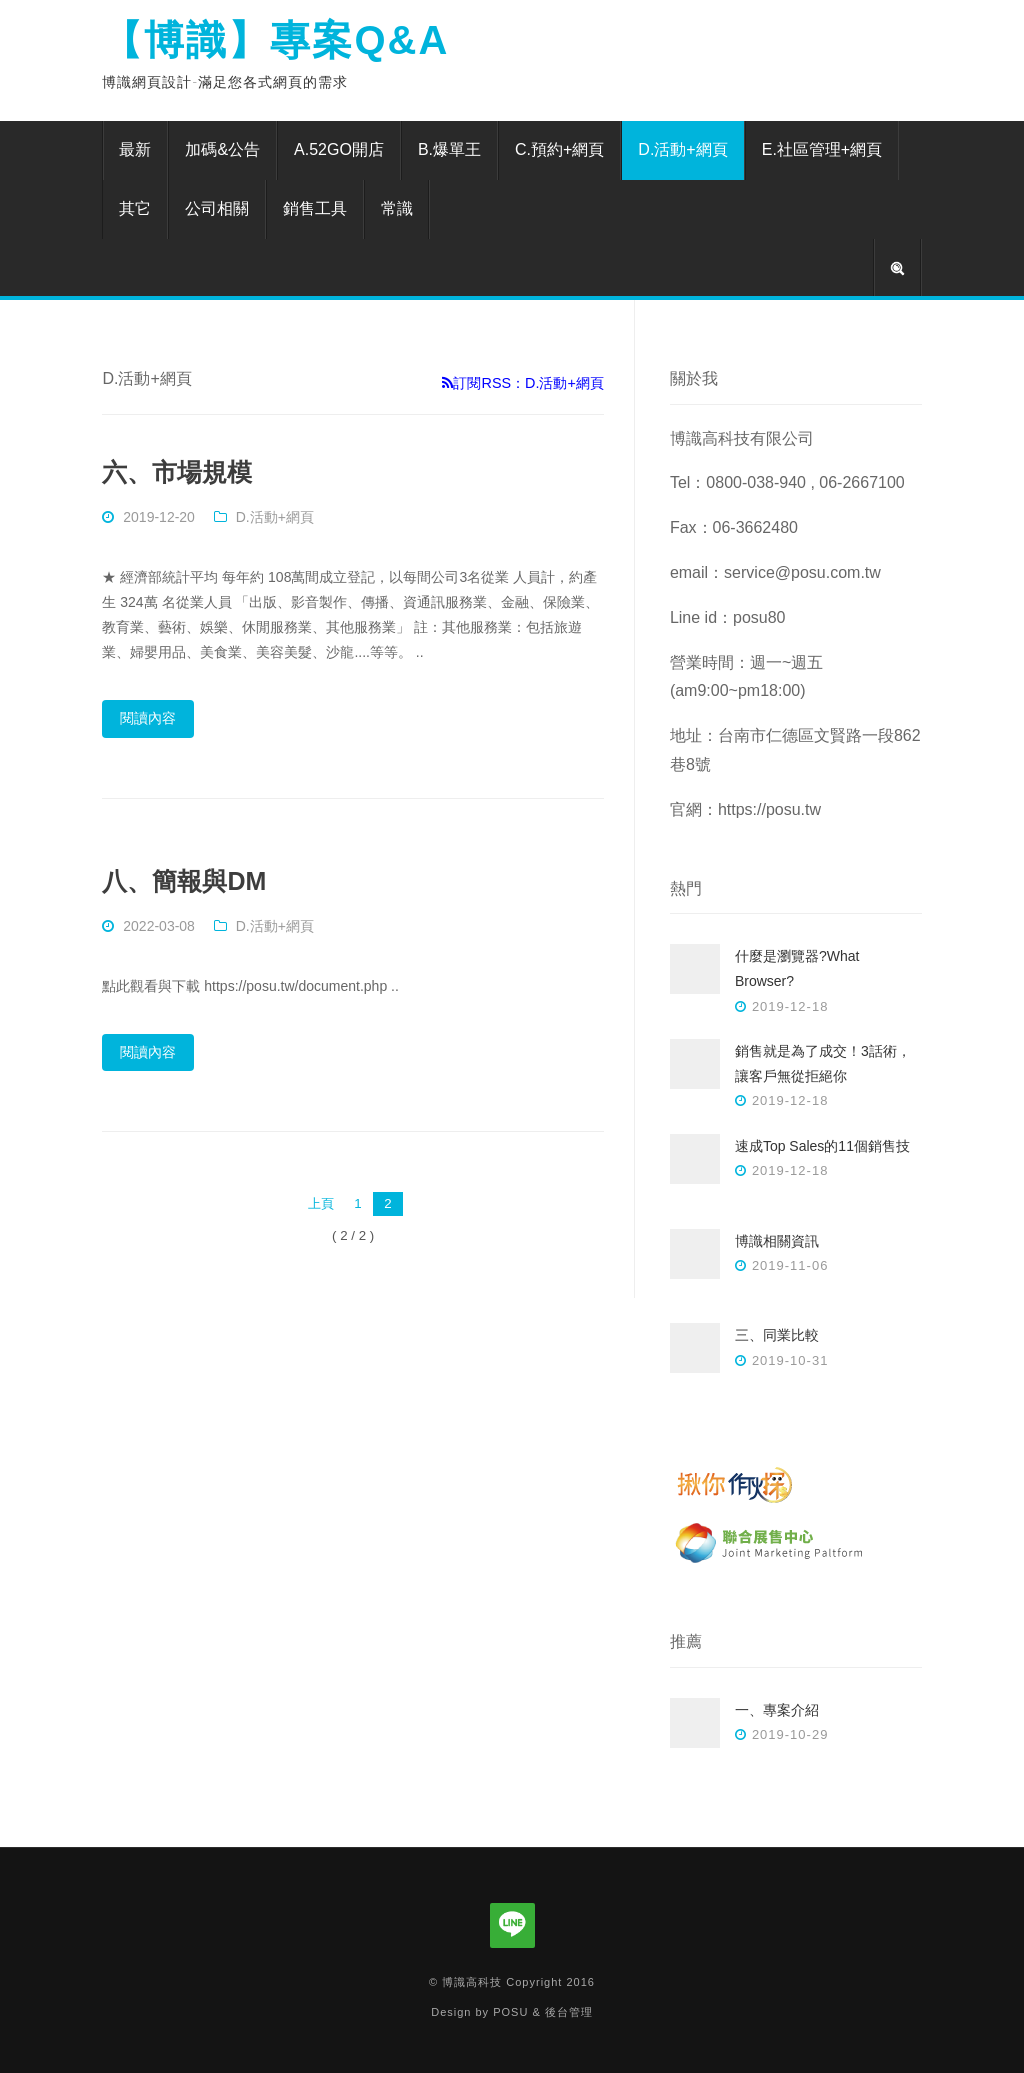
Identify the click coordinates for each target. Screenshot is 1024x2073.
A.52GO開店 (339, 149)
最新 (135, 149)
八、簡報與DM (184, 881)
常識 (397, 208)
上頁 (321, 1203)
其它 (135, 208)
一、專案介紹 (777, 1710)
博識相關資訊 (777, 1241)
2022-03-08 (159, 926)
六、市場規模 (177, 472)
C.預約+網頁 (559, 149)
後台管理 (569, 2012)
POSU (510, 2012)
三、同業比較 (777, 1335)
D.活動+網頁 (682, 149)
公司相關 (217, 208)
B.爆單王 (449, 149)
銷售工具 (315, 208)
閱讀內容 (148, 718)
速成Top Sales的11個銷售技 (822, 1146)
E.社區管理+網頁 (822, 149)
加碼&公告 (222, 149)
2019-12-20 (159, 517)
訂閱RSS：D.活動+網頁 (522, 383)
